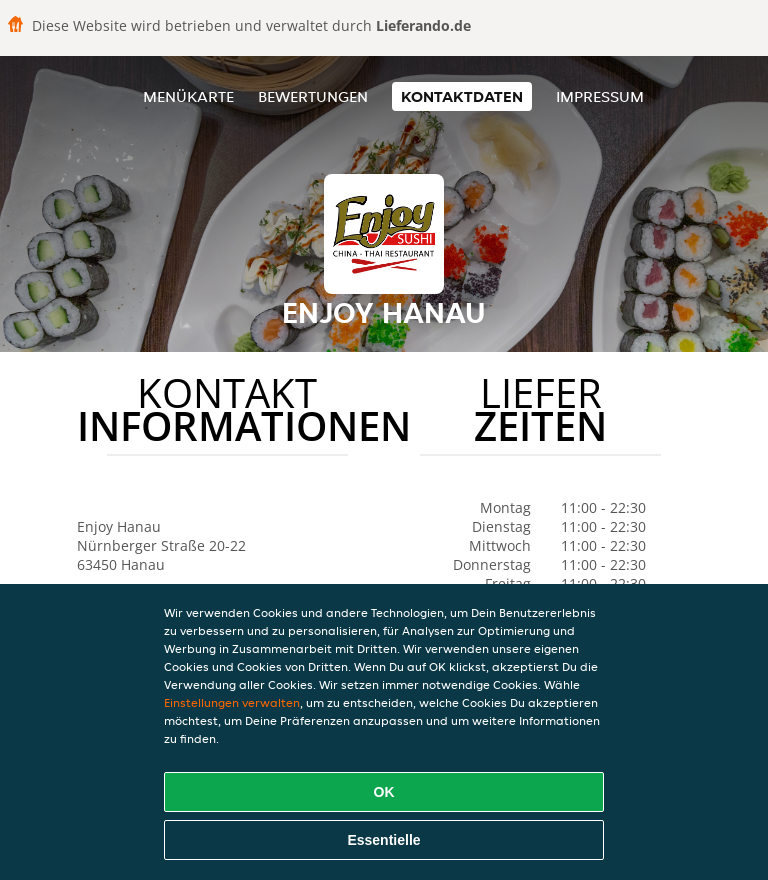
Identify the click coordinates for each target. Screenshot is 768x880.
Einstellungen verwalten (232, 702)
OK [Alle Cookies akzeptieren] (384, 792)
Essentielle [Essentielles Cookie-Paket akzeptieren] (383, 840)
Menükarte (188, 96)
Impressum (600, 96)
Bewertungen (313, 96)
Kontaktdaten (462, 96)
